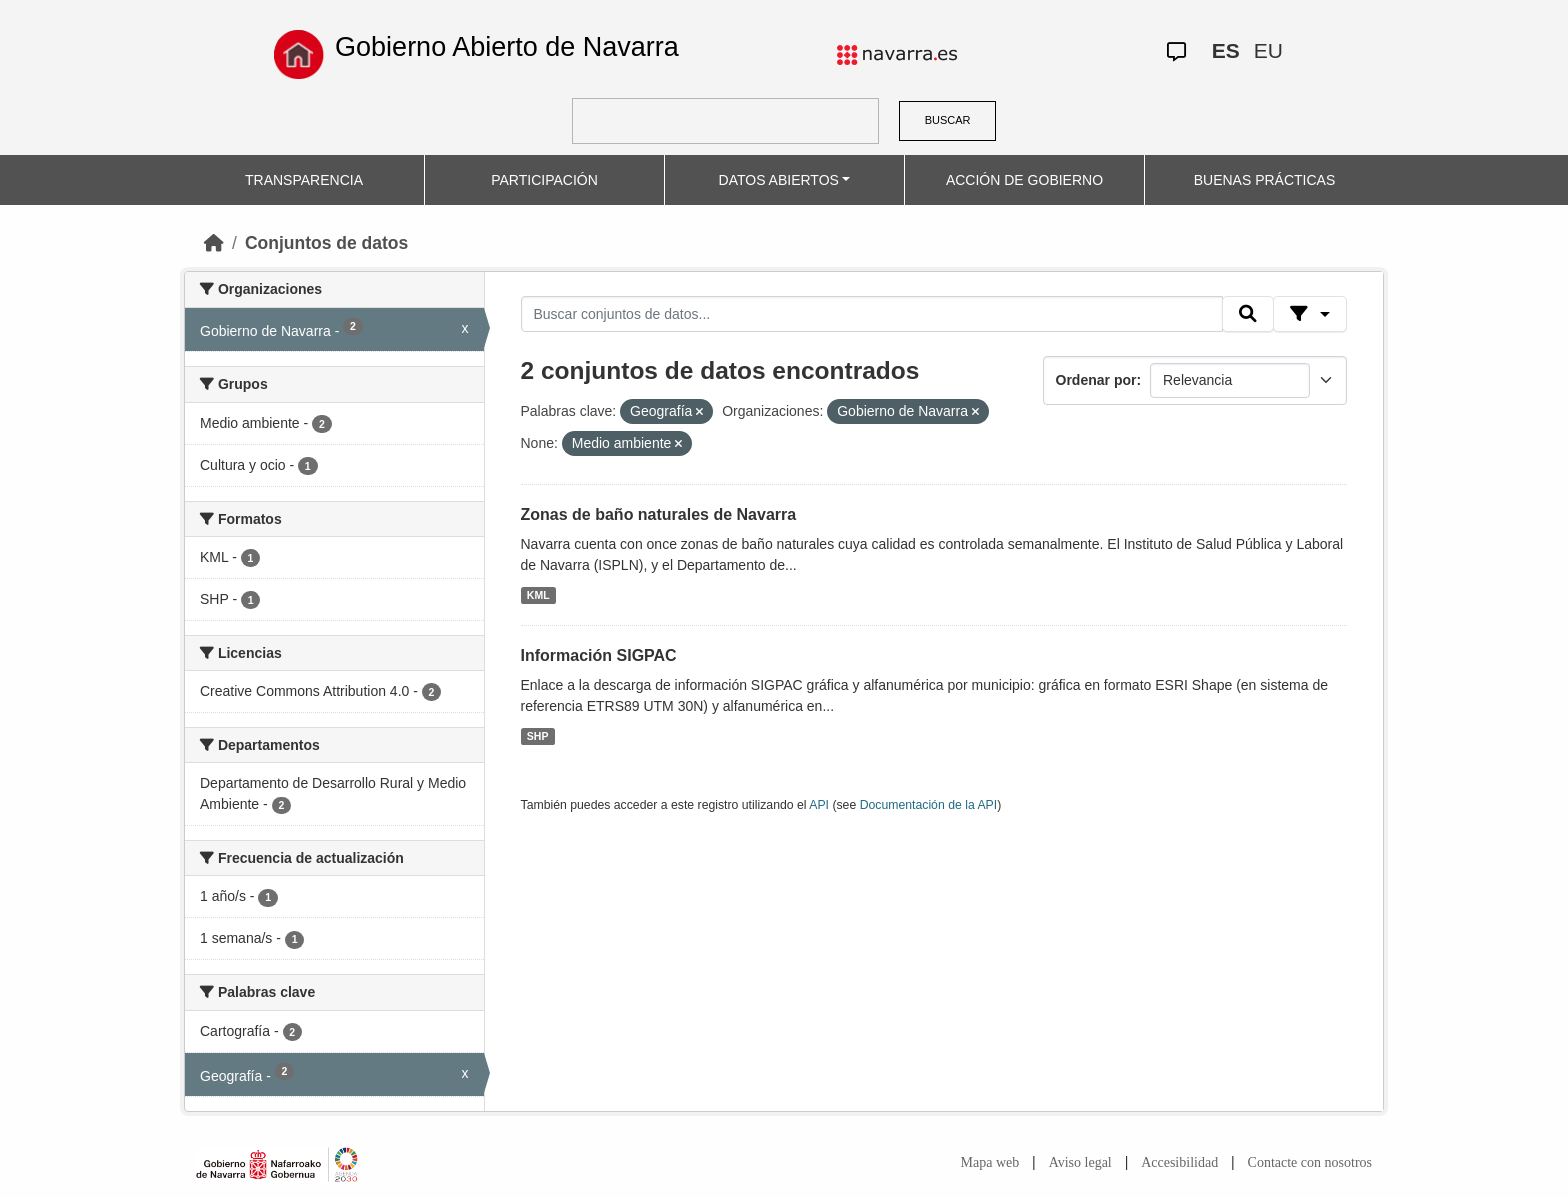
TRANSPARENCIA (304, 180)
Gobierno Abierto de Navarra (507, 47)
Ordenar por (1096, 380)
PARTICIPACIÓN (544, 180)
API (819, 805)
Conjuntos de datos (326, 243)
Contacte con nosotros (1310, 1162)
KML (538, 595)
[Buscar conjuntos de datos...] (872, 314)
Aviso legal (1080, 1162)
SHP (538, 736)
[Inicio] (214, 243)
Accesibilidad (1179, 1162)
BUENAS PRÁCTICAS (1265, 180)
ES (1226, 50)
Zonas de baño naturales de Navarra (659, 514)
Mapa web (990, 1162)
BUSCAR (948, 120)
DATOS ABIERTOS (779, 180)
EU (1268, 50)
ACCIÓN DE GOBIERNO (1024, 180)
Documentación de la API (929, 805)
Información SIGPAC (599, 655)
